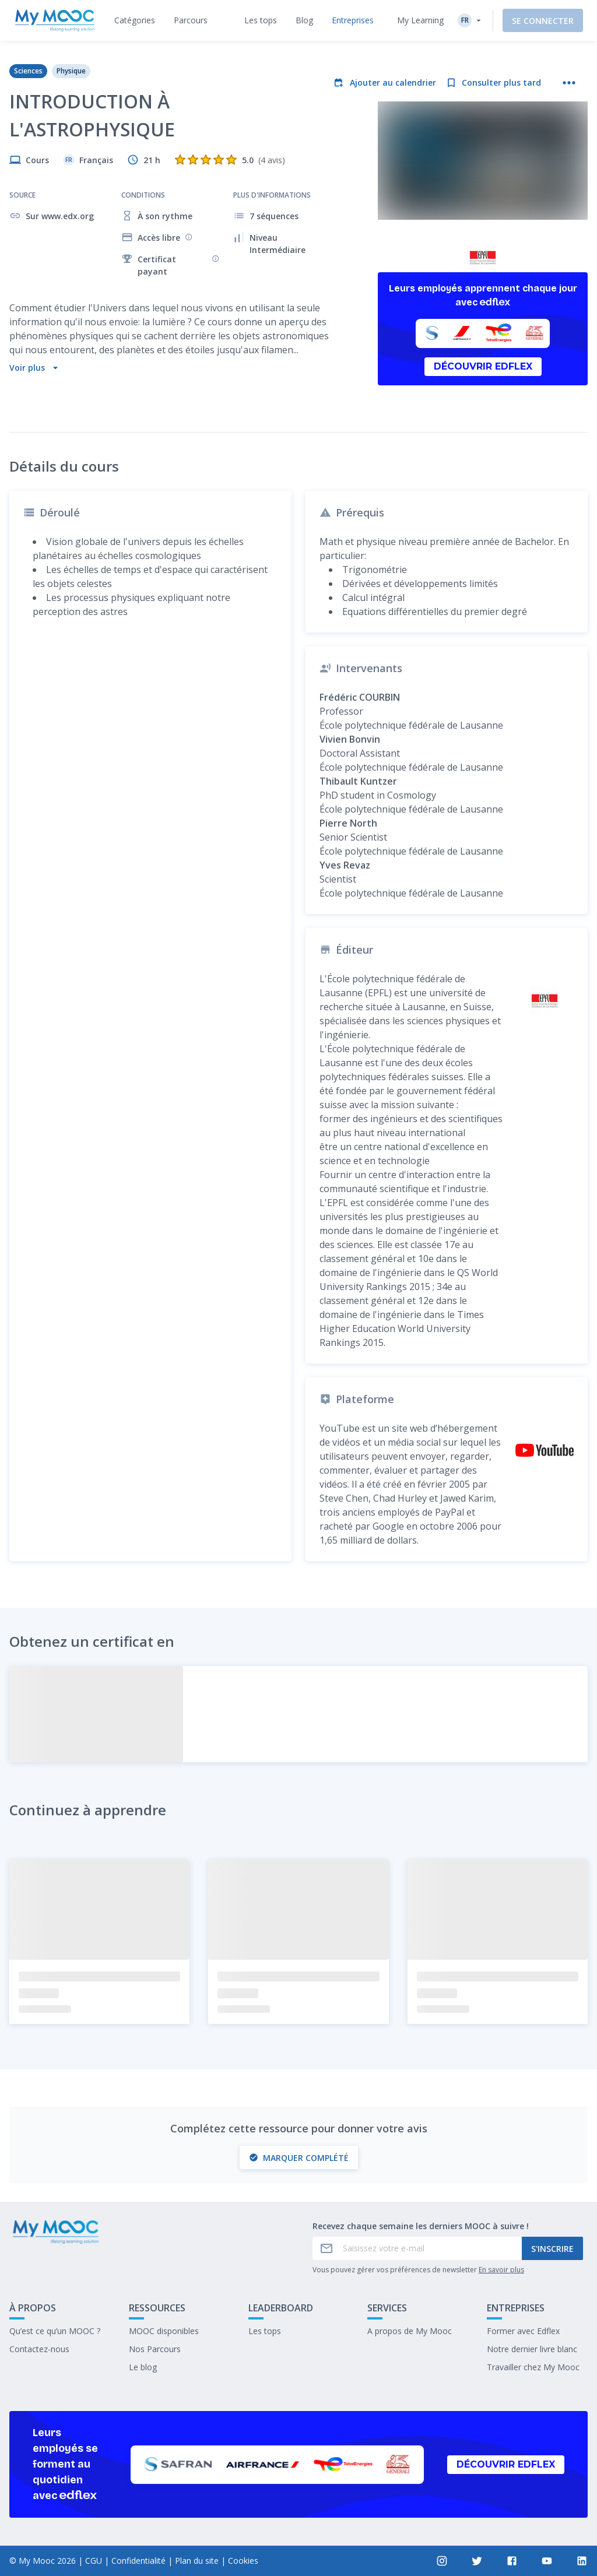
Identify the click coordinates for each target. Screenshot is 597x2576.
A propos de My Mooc (409, 2330)
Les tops (264, 2330)
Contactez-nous (39, 2348)
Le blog (143, 2367)
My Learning (420, 20)
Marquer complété (299, 2157)
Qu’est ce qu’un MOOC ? (54, 2330)
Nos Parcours (155, 2348)
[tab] (134, 20)
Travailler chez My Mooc (533, 2367)
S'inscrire (552, 2248)
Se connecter (543, 20)
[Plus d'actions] (569, 82)
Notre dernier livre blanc (532, 2348)
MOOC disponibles (164, 2330)
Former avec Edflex (523, 2330)
